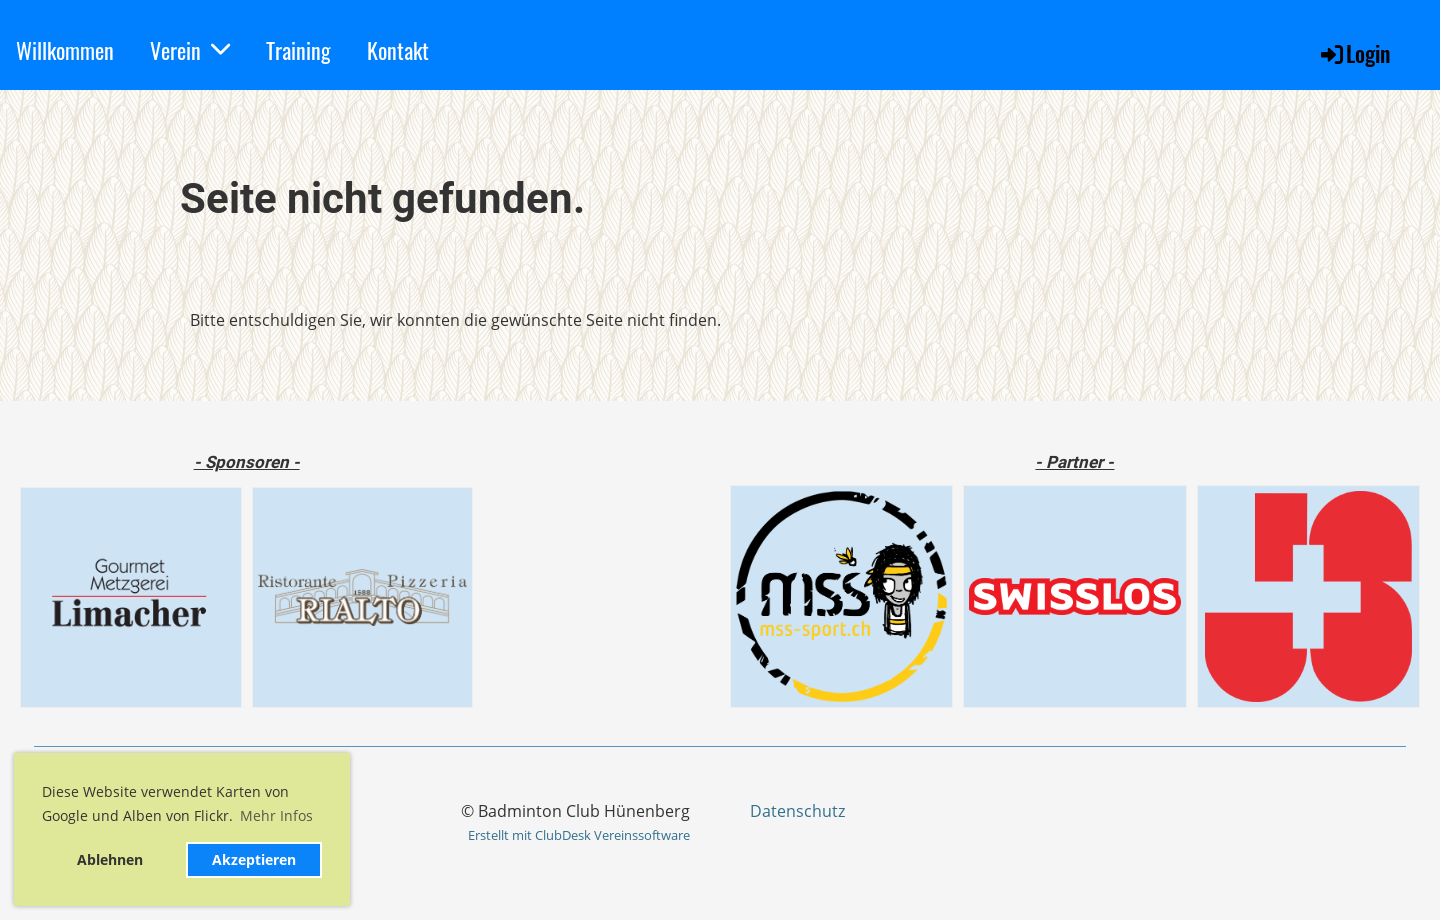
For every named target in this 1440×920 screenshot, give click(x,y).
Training (298, 50)
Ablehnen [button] (110, 859)
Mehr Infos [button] (276, 815)
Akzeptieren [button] (254, 859)
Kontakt (398, 50)
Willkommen (65, 50)
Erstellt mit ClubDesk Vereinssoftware (579, 835)
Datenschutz (797, 811)
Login (1354, 53)
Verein (190, 50)
